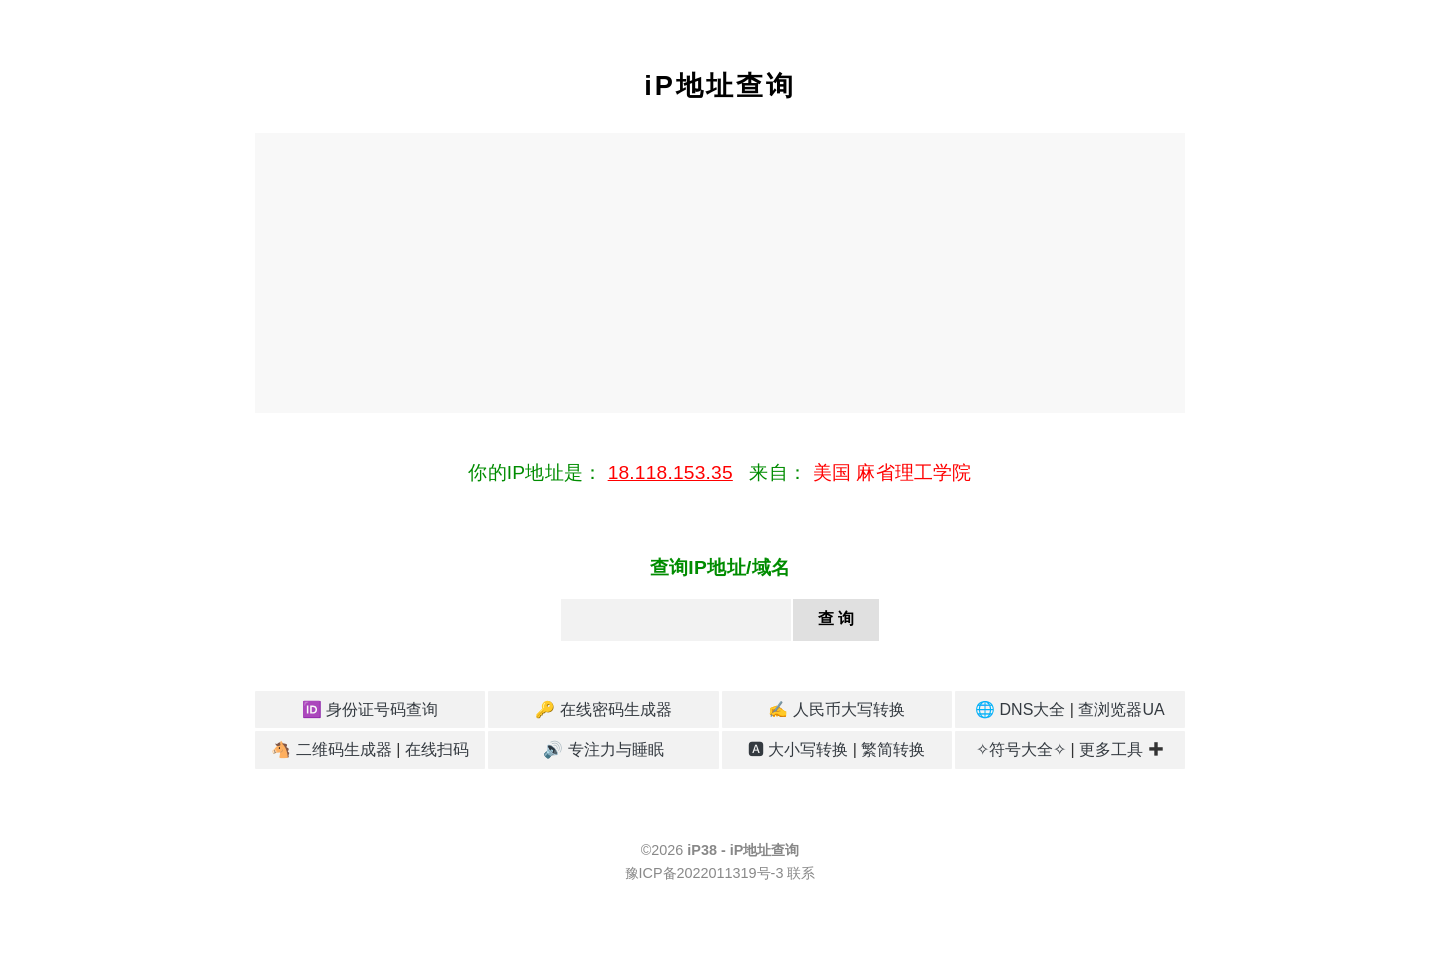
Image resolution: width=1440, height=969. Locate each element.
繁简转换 (893, 749)
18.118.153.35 (670, 472)
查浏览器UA (1121, 709)
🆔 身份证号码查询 (370, 709)
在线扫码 (437, 749)
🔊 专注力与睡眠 (603, 749)
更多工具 (1111, 749)
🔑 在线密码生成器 (603, 709)
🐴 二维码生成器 (331, 749)
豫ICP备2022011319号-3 (704, 873)
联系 (801, 873)
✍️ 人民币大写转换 (836, 709)
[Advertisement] (720, 273)
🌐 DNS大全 (1020, 709)
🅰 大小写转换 (798, 749)
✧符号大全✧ (1021, 749)
